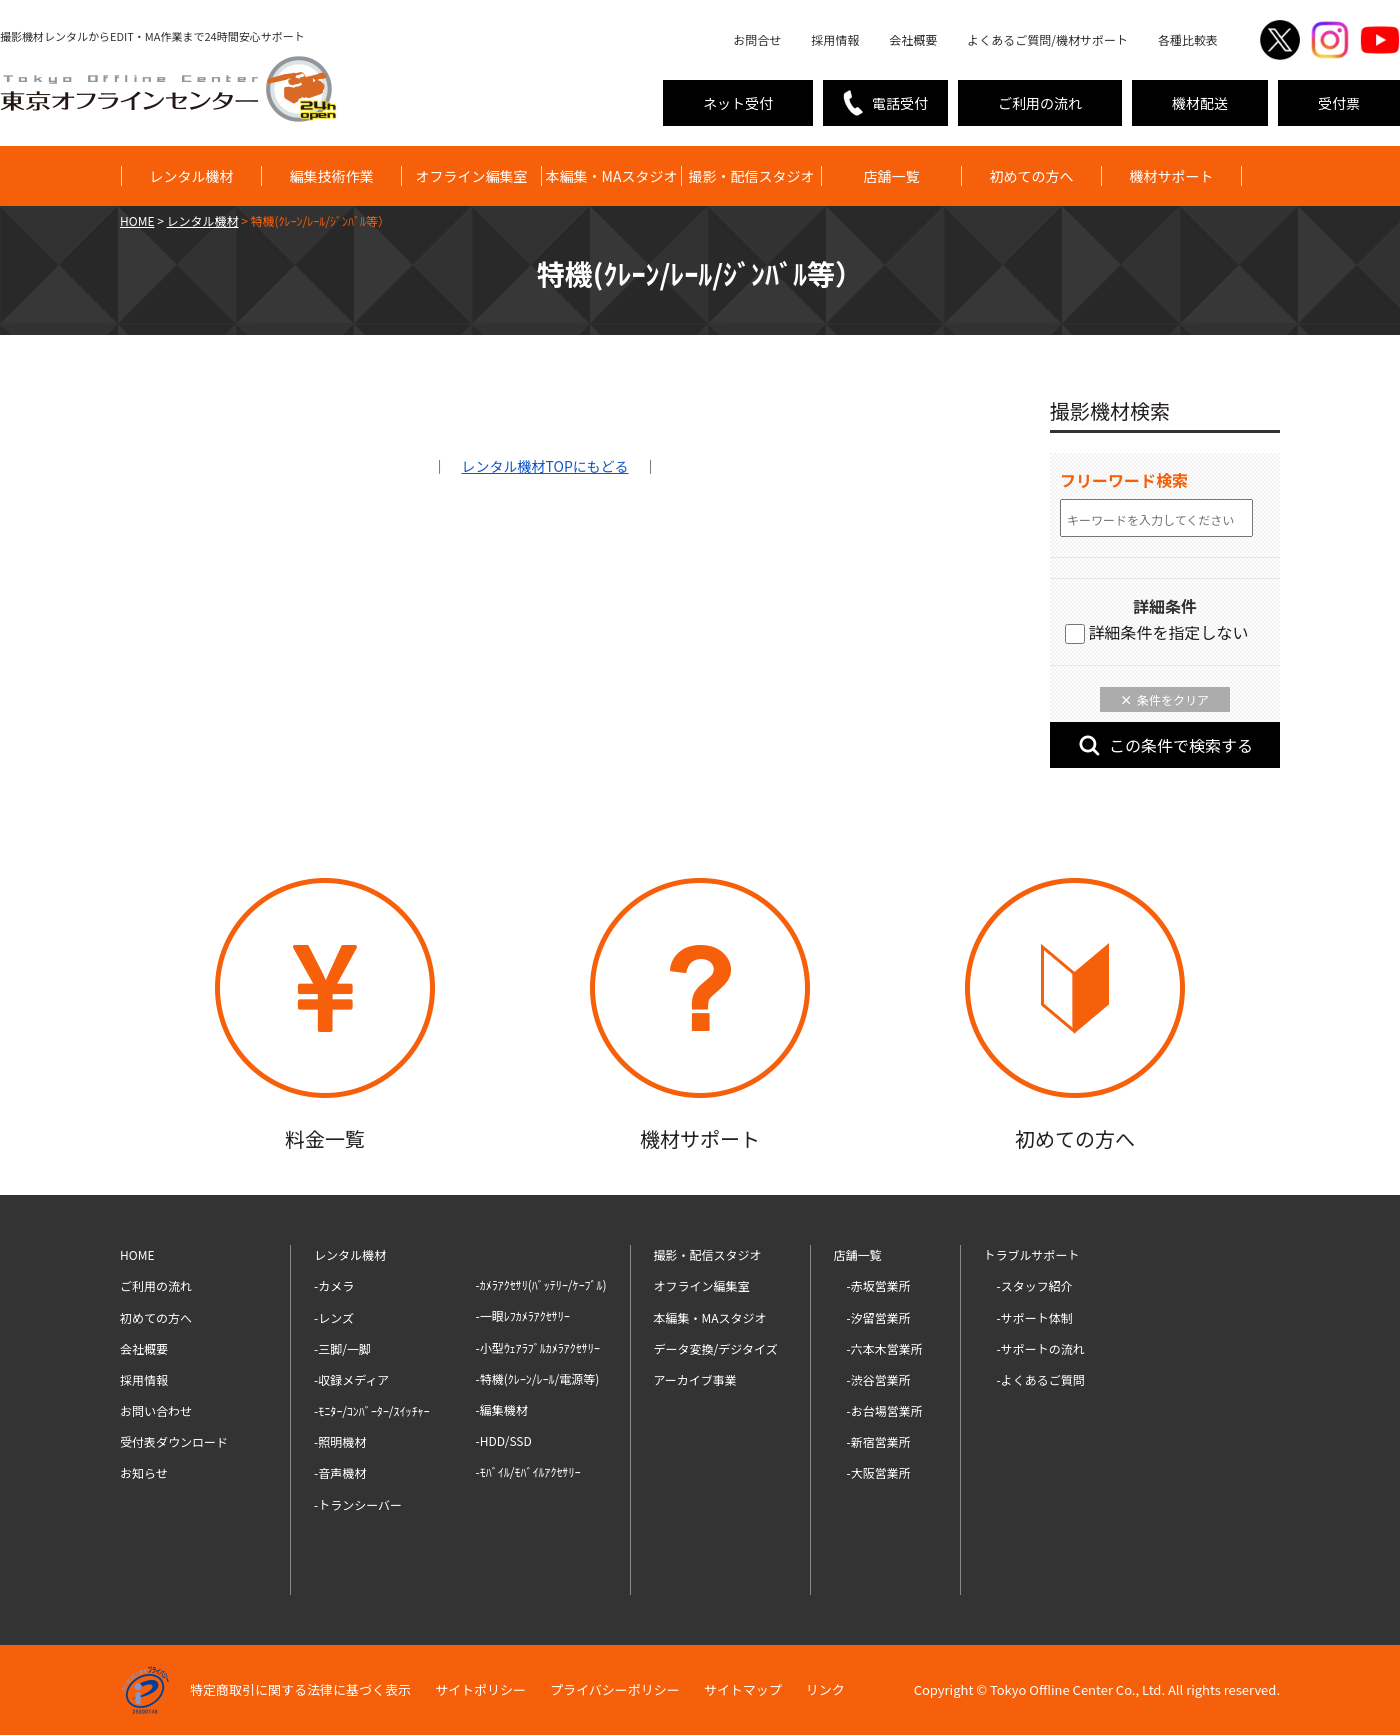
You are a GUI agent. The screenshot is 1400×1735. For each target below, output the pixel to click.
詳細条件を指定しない (1157, 632)
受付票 (1339, 103)
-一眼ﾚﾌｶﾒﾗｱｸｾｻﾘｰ (523, 1315)
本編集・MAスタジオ (612, 176)
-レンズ (334, 1317)
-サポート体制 (1035, 1317)
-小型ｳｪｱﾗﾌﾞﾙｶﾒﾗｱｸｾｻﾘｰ (538, 1347)
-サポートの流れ (1041, 1348)
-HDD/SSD (504, 1440)
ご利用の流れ (1040, 103)
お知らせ (144, 1472)
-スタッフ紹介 (1035, 1285)
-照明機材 (340, 1441)
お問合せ (757, 39)
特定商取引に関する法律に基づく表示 (300, 1689)
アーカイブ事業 (695, 1379)
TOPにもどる (545, 466)
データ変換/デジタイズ (716, 1348)
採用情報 (835, 39)
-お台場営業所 (885, 1410)
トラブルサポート (1032, 1254)
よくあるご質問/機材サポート (1047, 39)
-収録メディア (351, 1379)
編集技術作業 (332, 176)
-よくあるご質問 (1041, 1379)
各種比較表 (1188, 39)
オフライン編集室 (472, 176)
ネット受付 (738, 103)
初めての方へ (1032, 176)
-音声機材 (340, 1472)
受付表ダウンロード (174, 1441)
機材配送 (1200, 103)
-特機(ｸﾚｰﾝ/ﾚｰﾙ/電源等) (538, 1378)
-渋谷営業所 (879, 1379)
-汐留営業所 (879, 1317)
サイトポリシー (480, 1689)
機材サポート (1172, 176)
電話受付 (900, 103)
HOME (137, 1254)
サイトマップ (743, 1689)
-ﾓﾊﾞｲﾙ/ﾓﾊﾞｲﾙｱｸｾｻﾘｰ (528, 1471)
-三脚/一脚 (342, 1348)
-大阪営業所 (879, 1472)
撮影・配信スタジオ (752, 176)
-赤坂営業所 (879, 1285)
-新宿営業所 (879, 1441)
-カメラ (334, 1285)
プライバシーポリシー (615, 1689)
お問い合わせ (156, 1410)
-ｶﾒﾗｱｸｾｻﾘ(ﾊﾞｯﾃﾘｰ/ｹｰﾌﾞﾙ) (541, 1284)
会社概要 (913, 39)
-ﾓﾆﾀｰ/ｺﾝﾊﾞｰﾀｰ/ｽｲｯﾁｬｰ (372, 1410)
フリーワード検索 (1124, 480)
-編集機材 (502, 1409)
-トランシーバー (358, 1504)
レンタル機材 (192, 176)
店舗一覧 (892, 176)
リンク (825, 1689)
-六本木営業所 (885, 1348)
